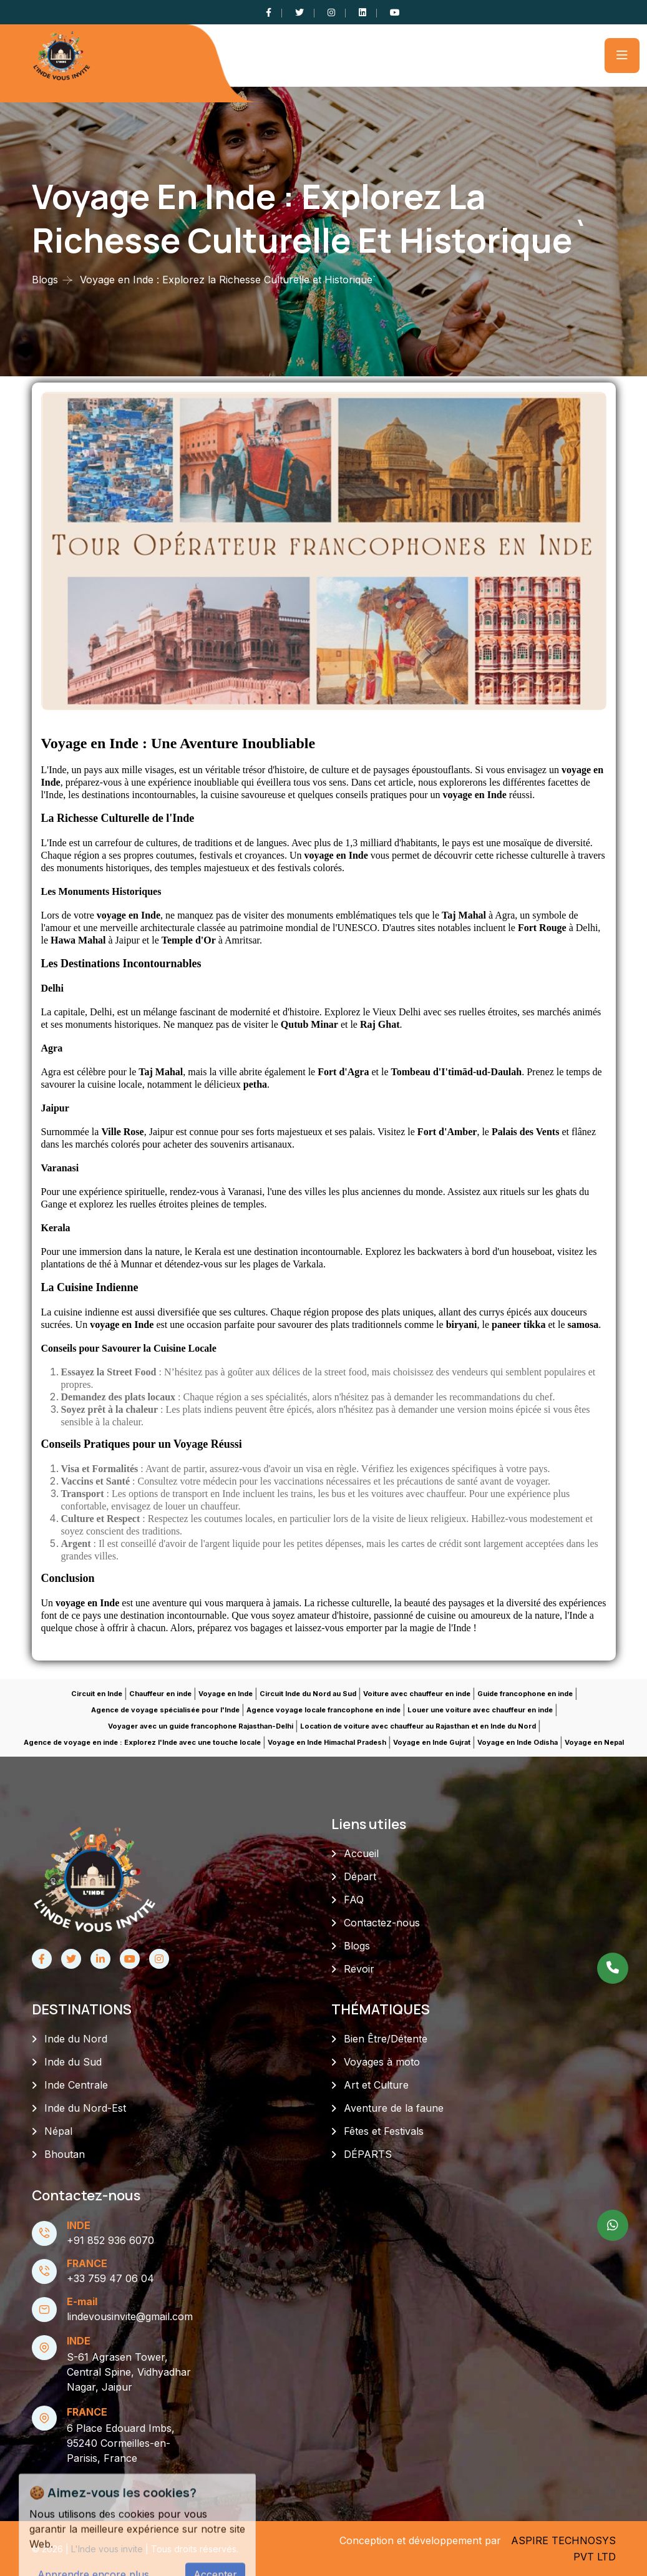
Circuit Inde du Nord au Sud (308, 1693)
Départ (360, 1876)
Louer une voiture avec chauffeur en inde (480, 1709)
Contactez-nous (382, 1922)
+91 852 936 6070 (110, 2240)
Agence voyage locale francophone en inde (323, 1709)
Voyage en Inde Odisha (517, 1742)
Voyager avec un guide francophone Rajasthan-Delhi (200, 1726)
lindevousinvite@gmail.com (130, 2316)
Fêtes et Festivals (384, 2131)
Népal (58, 2131)
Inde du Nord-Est (85, 2108)
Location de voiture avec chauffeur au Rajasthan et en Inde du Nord (418, 1726)
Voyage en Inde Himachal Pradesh (327, 1742)
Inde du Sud (73, 2062)
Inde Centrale (76, 2085)
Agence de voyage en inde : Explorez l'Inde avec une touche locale (142, 1742)
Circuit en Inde (96, 1693)
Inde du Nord (75, 2038)
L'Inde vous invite (108, 2549)
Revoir (359, 1969)
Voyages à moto (382, 2062)
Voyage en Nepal (594, 1742)
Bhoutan (64, 2154)
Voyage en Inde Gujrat (431, 1742)
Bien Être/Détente (385, 2038)
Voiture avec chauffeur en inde (416, 1693)
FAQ (354, 1899)
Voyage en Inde (225, 1693)
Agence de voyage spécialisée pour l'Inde (165, 1709)
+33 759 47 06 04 (110, 2278)
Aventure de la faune (394, 2108)
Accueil (361, 1853)
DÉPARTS (368, 2154)
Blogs (45, 279)
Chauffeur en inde (160, 1693)
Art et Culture (376, 2085)
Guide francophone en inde (525, 1693)
